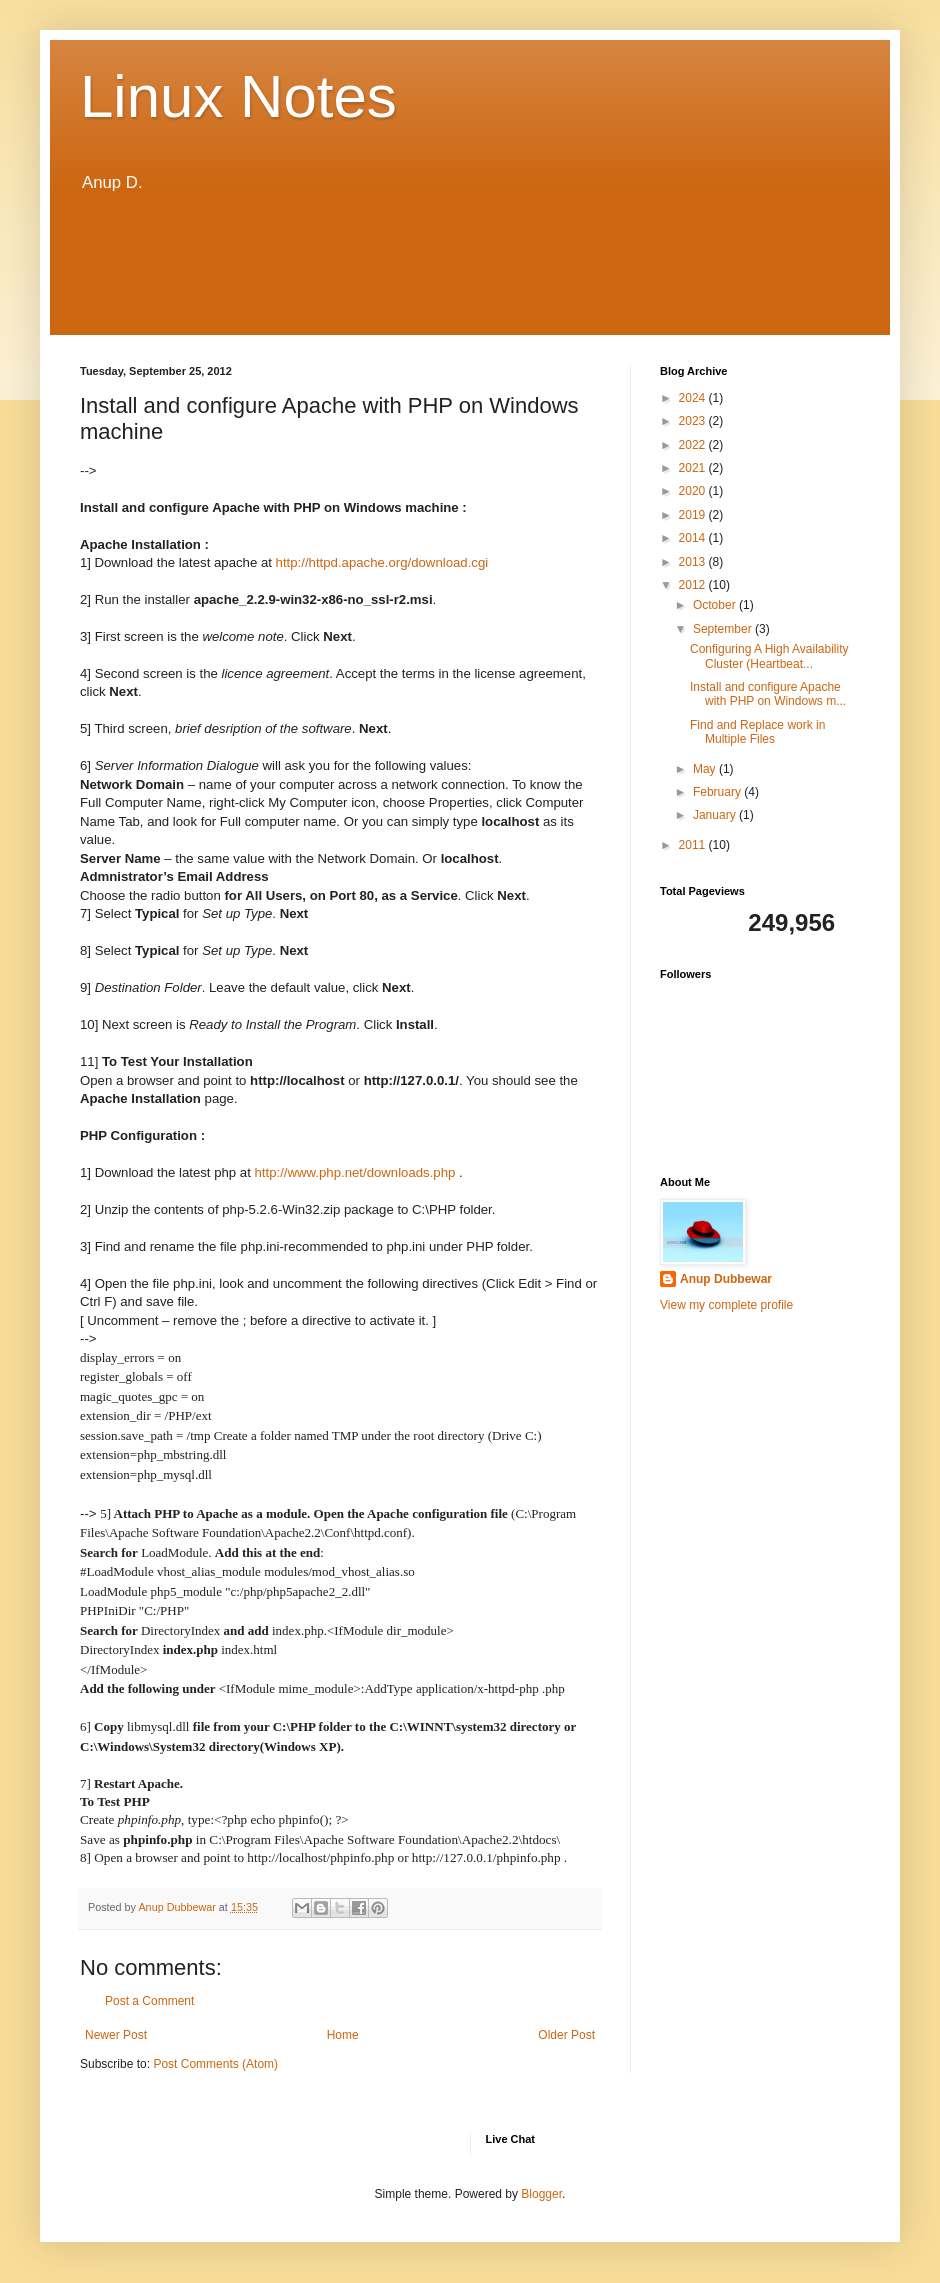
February (718, 792)
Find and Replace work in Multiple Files (757, 732)
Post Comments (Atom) (215, 2064)
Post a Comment (149, 2001)
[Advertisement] (470, 265)
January (716, 815)
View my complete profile (726, 1305)
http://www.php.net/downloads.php (354, 1172)
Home (343, 2035)
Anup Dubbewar (726, 1279)
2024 (694, 398)
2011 (694, 845)
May (706, 769)
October (716, 605)
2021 (694, 468)
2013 (694, 562)
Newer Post (116, 2035)
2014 (694, 538)
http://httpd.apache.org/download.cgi (382, 562)
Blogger (541, 2194)
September (724, 629)
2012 (694, 585)
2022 (694, 445)
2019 (694, 515)
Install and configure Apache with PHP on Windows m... (768, 694)
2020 (694, 491)
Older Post (566, 2035)
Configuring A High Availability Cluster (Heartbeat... (769, 656)
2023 (694, 421)
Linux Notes (238, 96)
